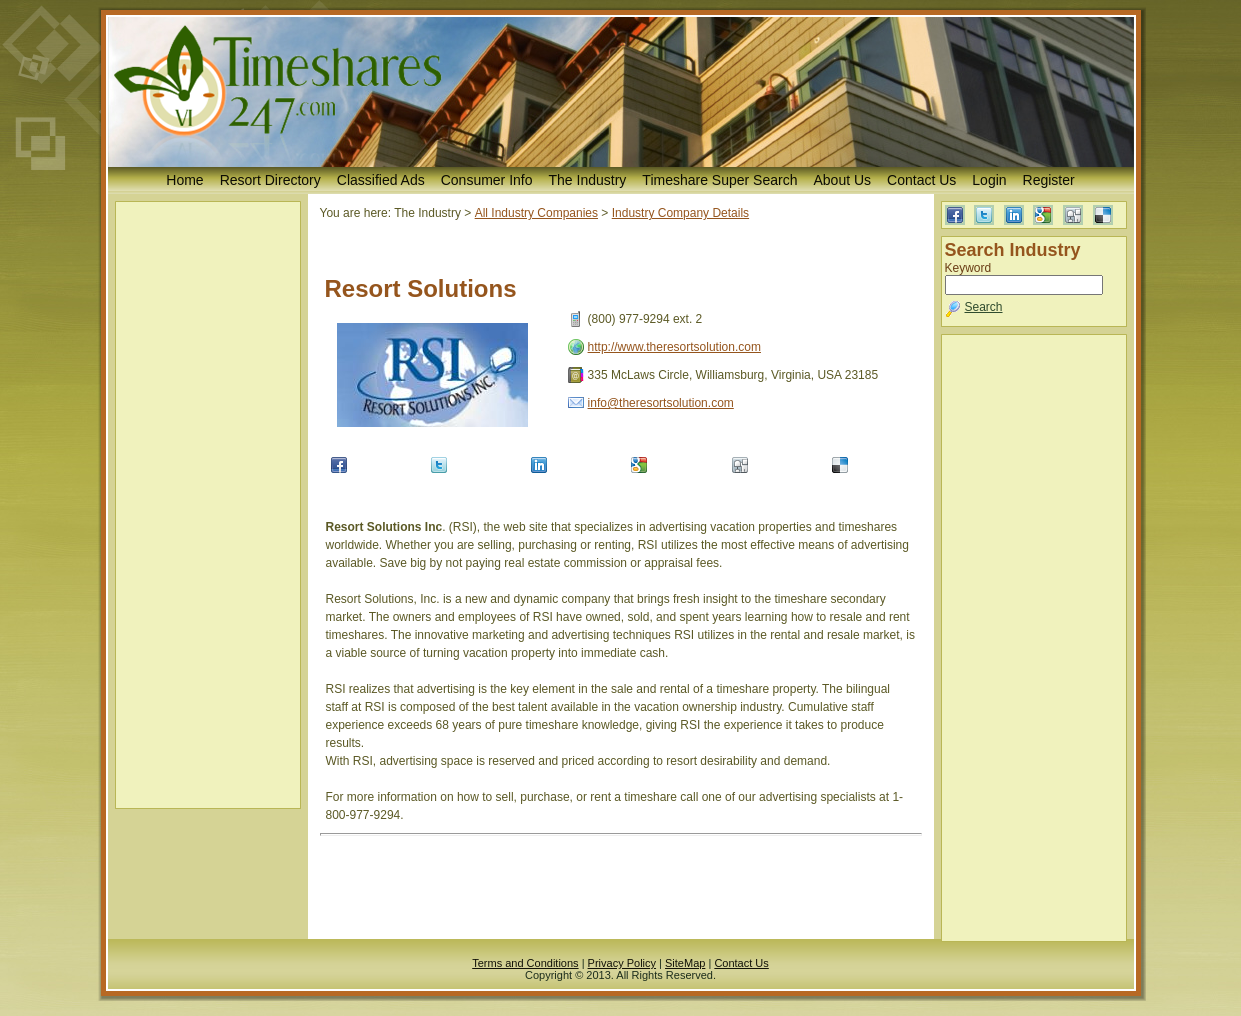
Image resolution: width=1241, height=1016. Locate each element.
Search (984, 307)
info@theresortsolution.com (661, 403)
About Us (842, 180)
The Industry (588, 180)
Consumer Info (487, 180)
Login (989, 180)
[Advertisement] (208, 505)
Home (184, 180)
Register (1049, 180)
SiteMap (685, 963)
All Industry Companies (536, 213)
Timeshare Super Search (719, 180)
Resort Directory (270, 180)
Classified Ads (381, 180)
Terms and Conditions (525, 963)
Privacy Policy (622, 963)
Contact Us (921, 180)
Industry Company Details (680, 213)
